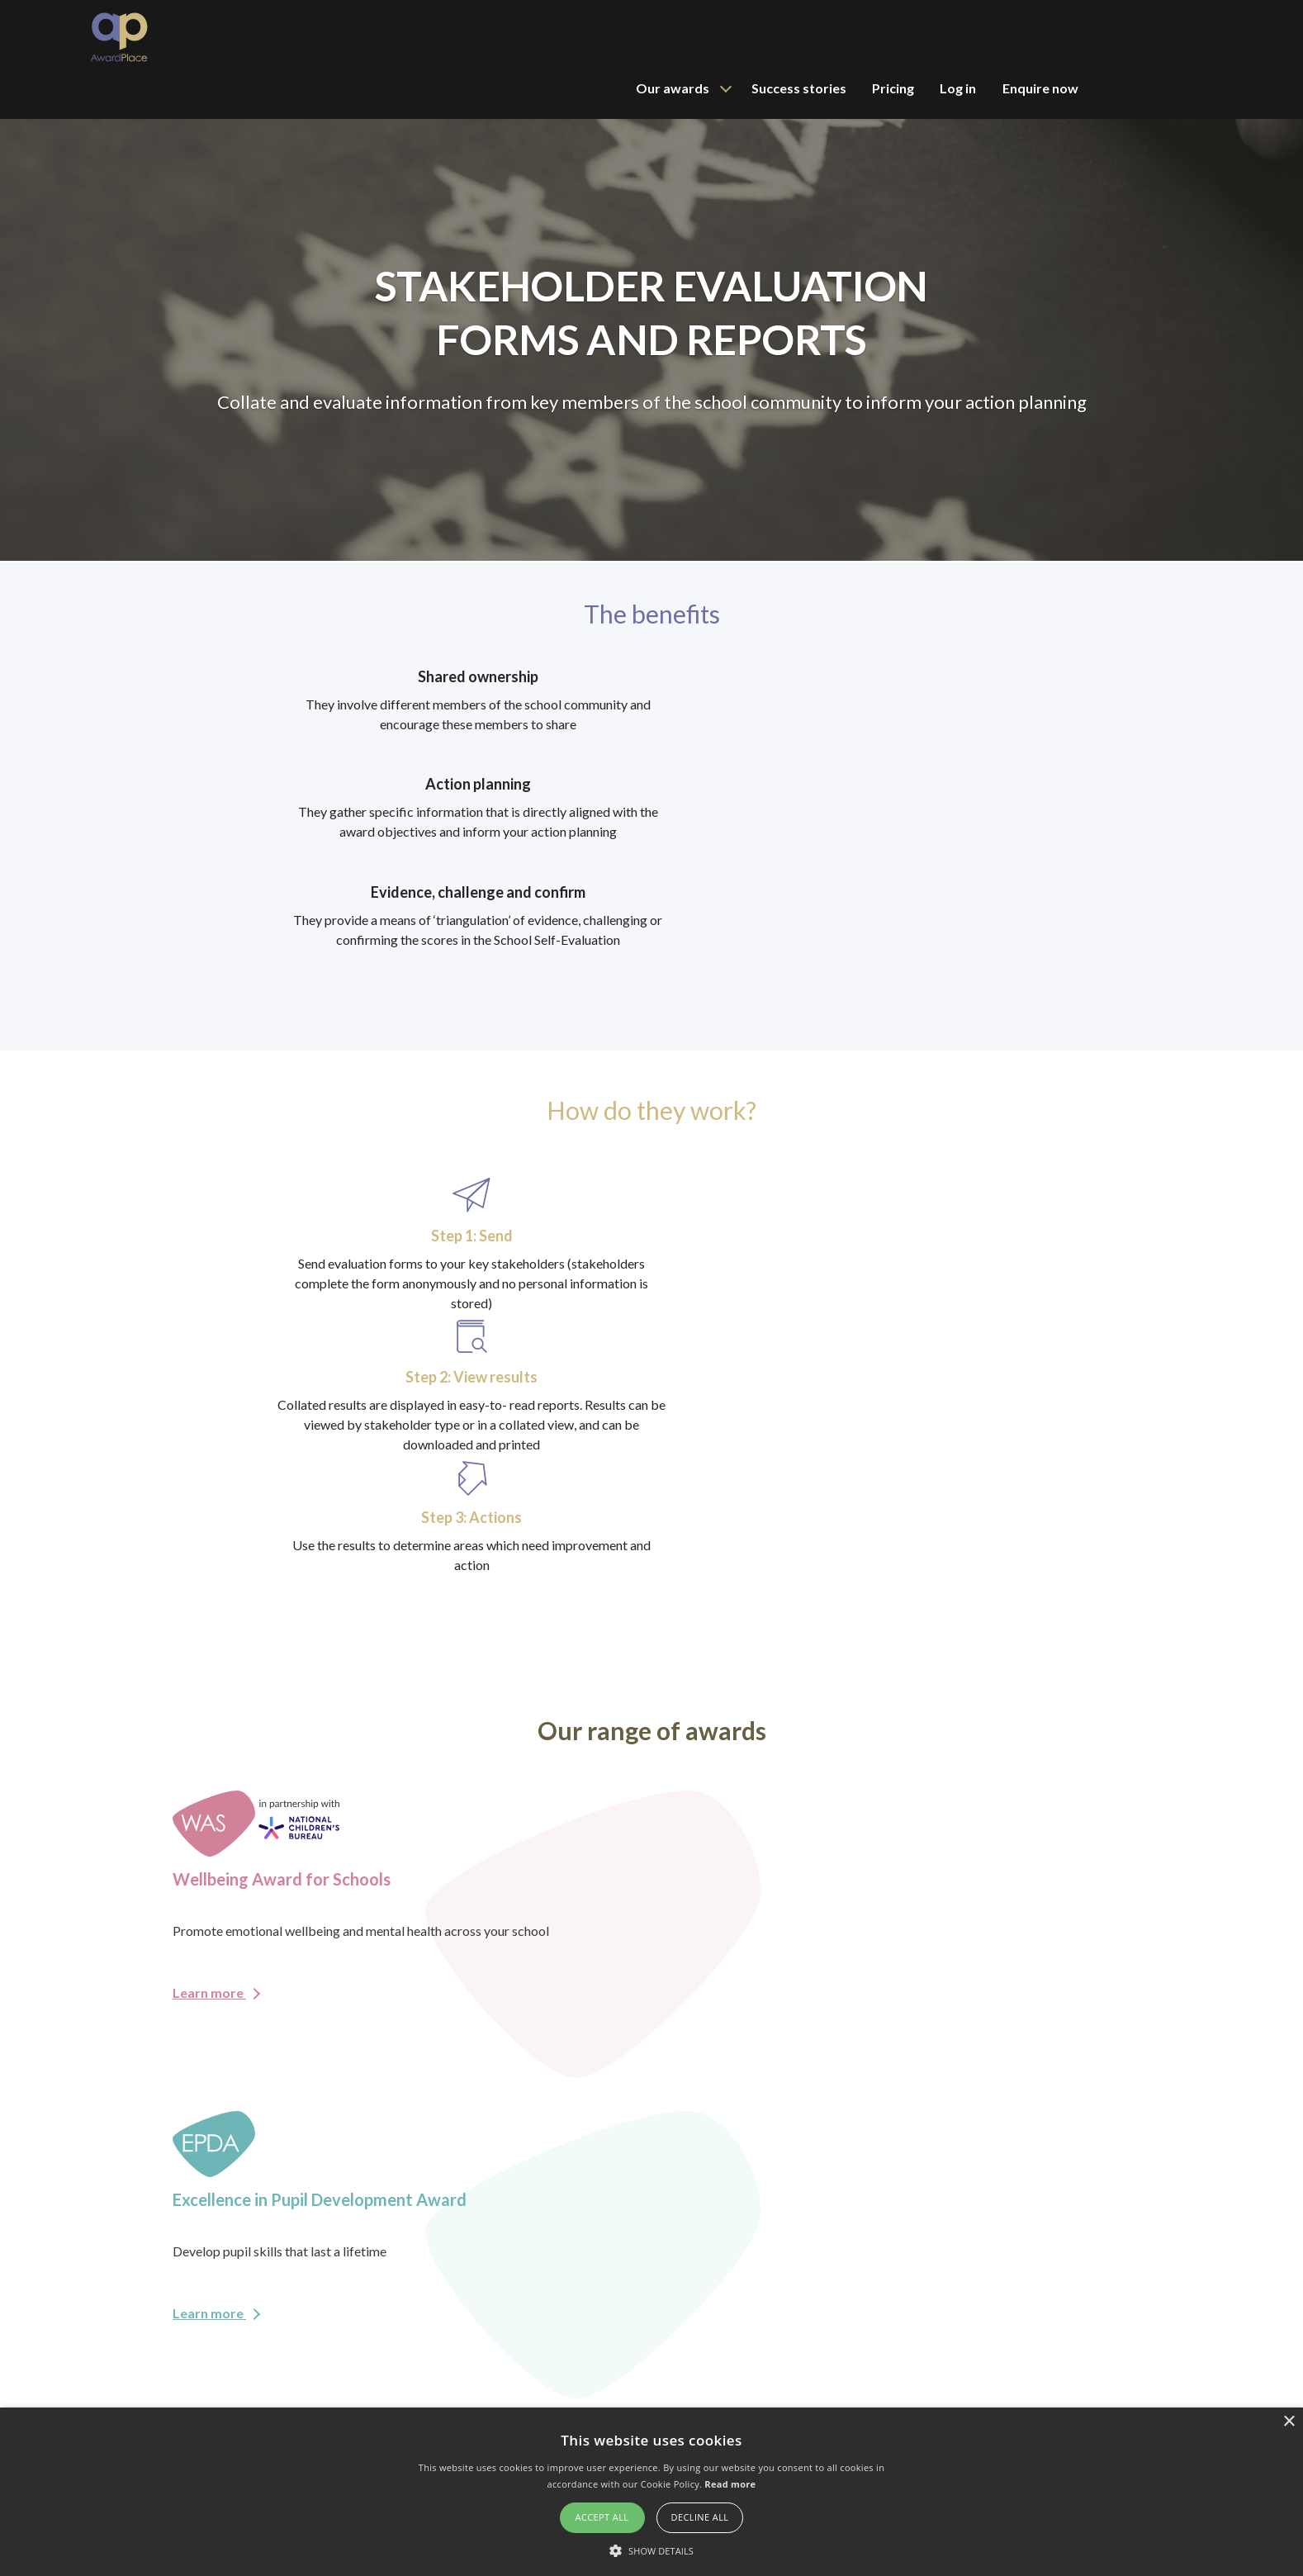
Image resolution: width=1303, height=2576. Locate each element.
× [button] (1288, 2421)
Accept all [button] (602, 2516)
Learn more (216, 1423)
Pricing (1022, 37)
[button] (651, 2548)
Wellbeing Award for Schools (906, 2377)
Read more (730, 2482)
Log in (1090, 37)
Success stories (924, 37)
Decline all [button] (700, 2516)
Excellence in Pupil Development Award (934, 2400)
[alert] (651, 2491)
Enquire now (1175, 37)
